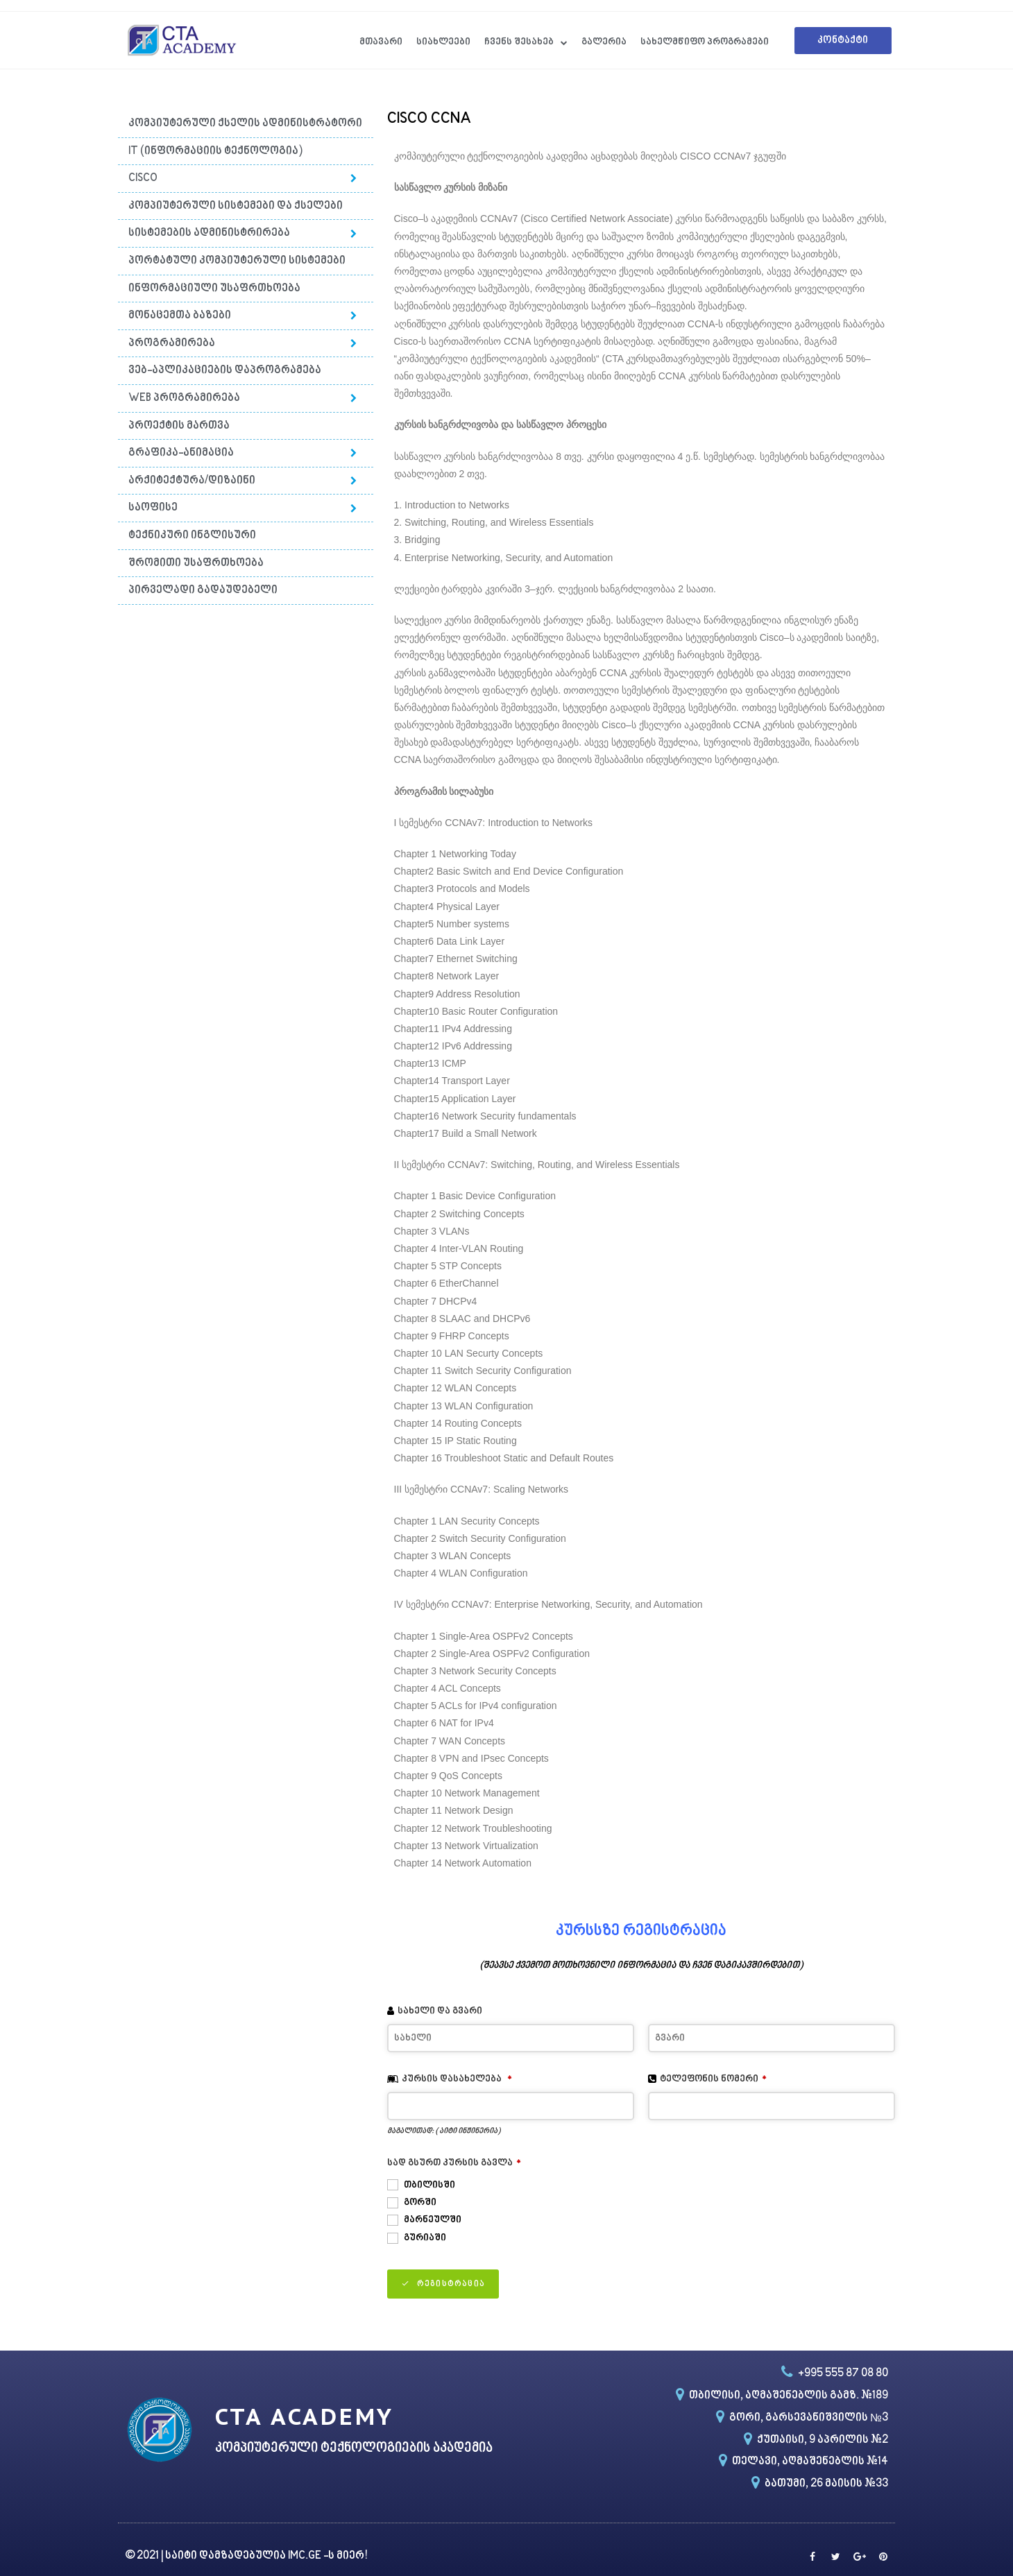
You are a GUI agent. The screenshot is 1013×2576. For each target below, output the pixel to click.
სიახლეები (443, 42)
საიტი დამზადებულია (226, 2556)
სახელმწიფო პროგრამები (704, 42)
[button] (843, 40)
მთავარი (380, 42)
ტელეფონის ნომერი (713, 2079)
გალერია (604, 42)
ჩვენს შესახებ (526, 42)
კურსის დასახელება (457, 2079)
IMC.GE (305, 2556)
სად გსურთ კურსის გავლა (454, 2163)
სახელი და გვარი (440, 2011)
